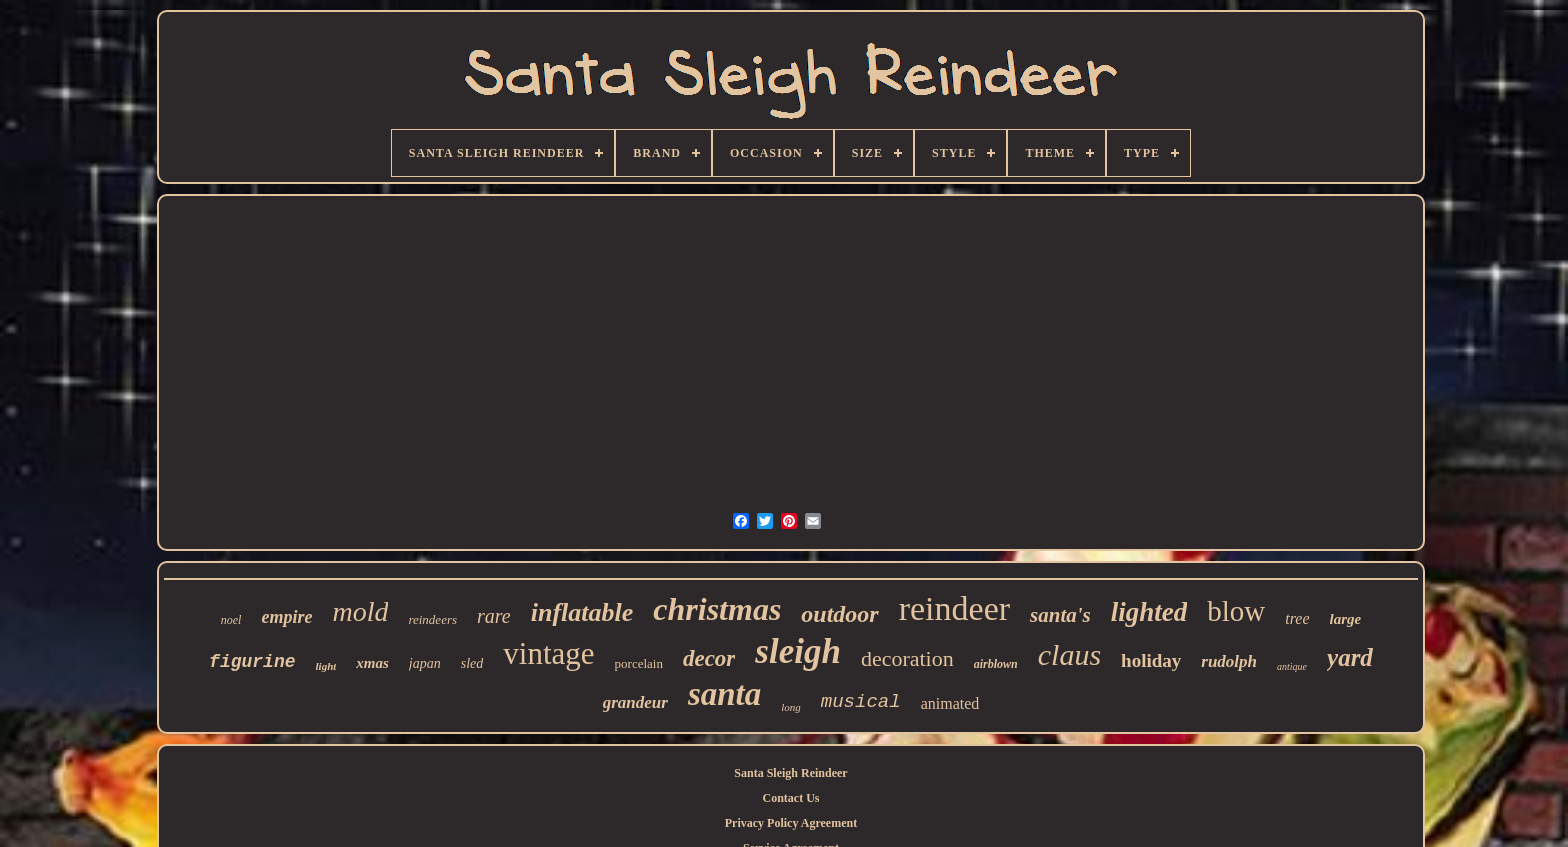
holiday (1151, 660)
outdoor (839, 614)
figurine (252, 662)
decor (709, 658)
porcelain (639, 663)
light (326, 666)
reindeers (432, 619)
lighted (1149, 612)
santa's (1060, 615)
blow (1236, 611)
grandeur (635, 702)
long (791, 707)
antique (1292, 666)
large (1346, 619)
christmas (717, 609)
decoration (907, 658)
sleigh (798, 651)
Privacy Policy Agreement (791, 823)
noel (231, 620)
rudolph (1229, 661)
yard (1350, 657)
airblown (996, 664)
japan (425, 663)
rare (494, 616)
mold (360, 611)
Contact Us (790, 798)
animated (950, 703)
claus (1069, 654)
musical (861, 702)
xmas (372, 663)
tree (1297, 618)
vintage (548, 653)
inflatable (582, 612)
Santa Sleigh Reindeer (790, 773)
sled (472, 663)
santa (724, 694)
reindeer (954, 608)
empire (286, 617)
